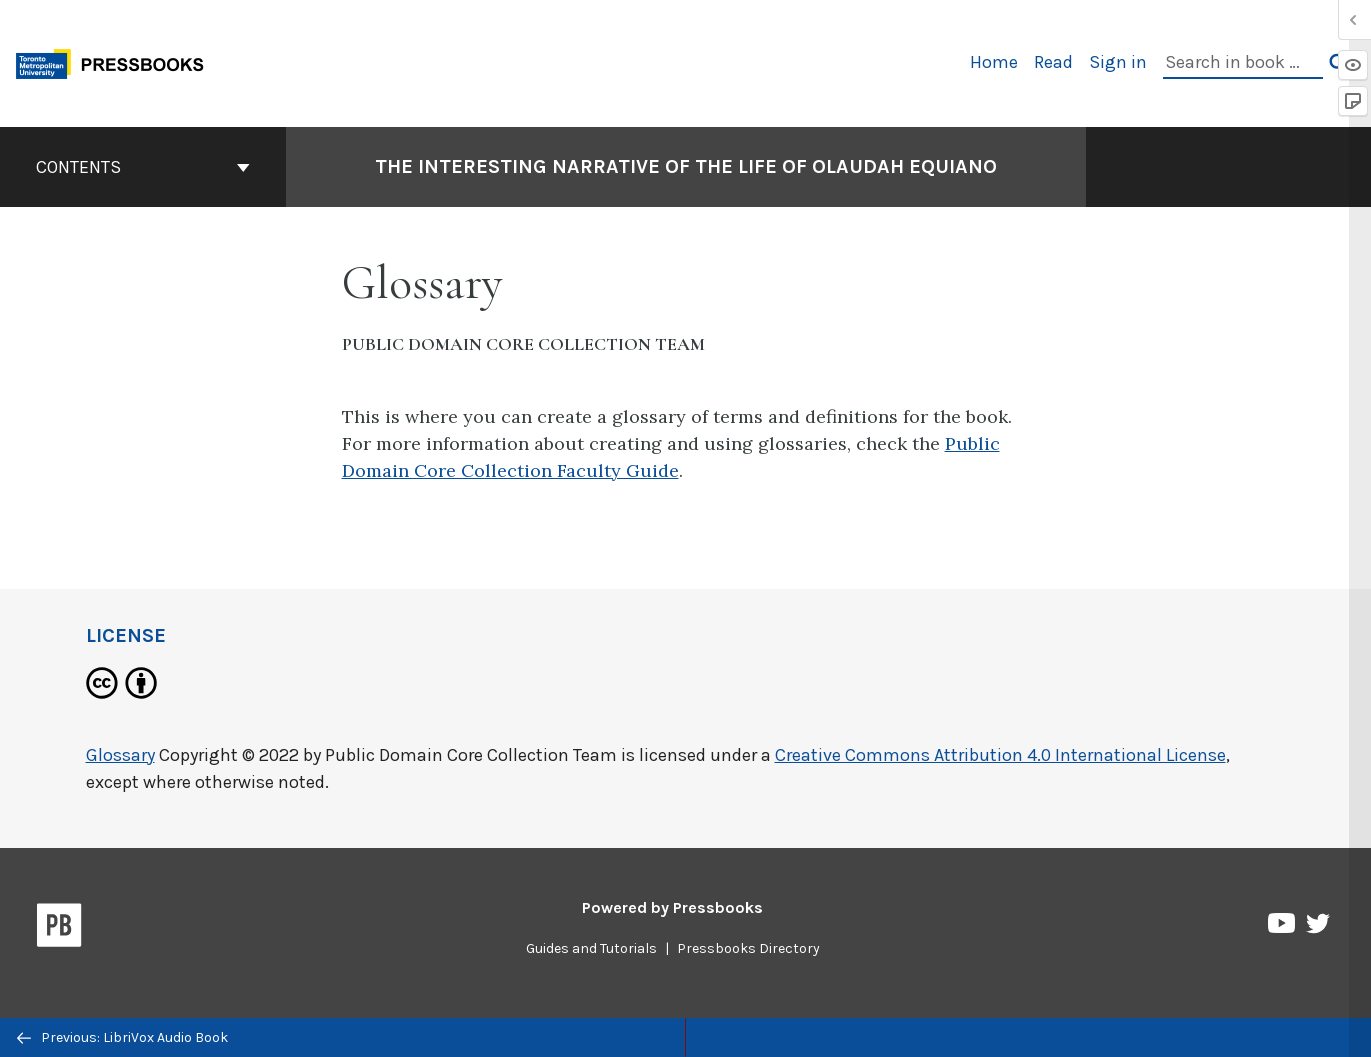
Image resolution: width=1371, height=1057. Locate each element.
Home (994, 62)
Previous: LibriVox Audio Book (122, 1037)
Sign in (1118, 62)
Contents (143, 167)
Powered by (672, 907)
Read (1053, 62)
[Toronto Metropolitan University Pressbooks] (117, 61)
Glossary (120, 755)
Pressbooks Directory (748, 948)
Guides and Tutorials (591, 948)
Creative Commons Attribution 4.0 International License (1000, 755)
